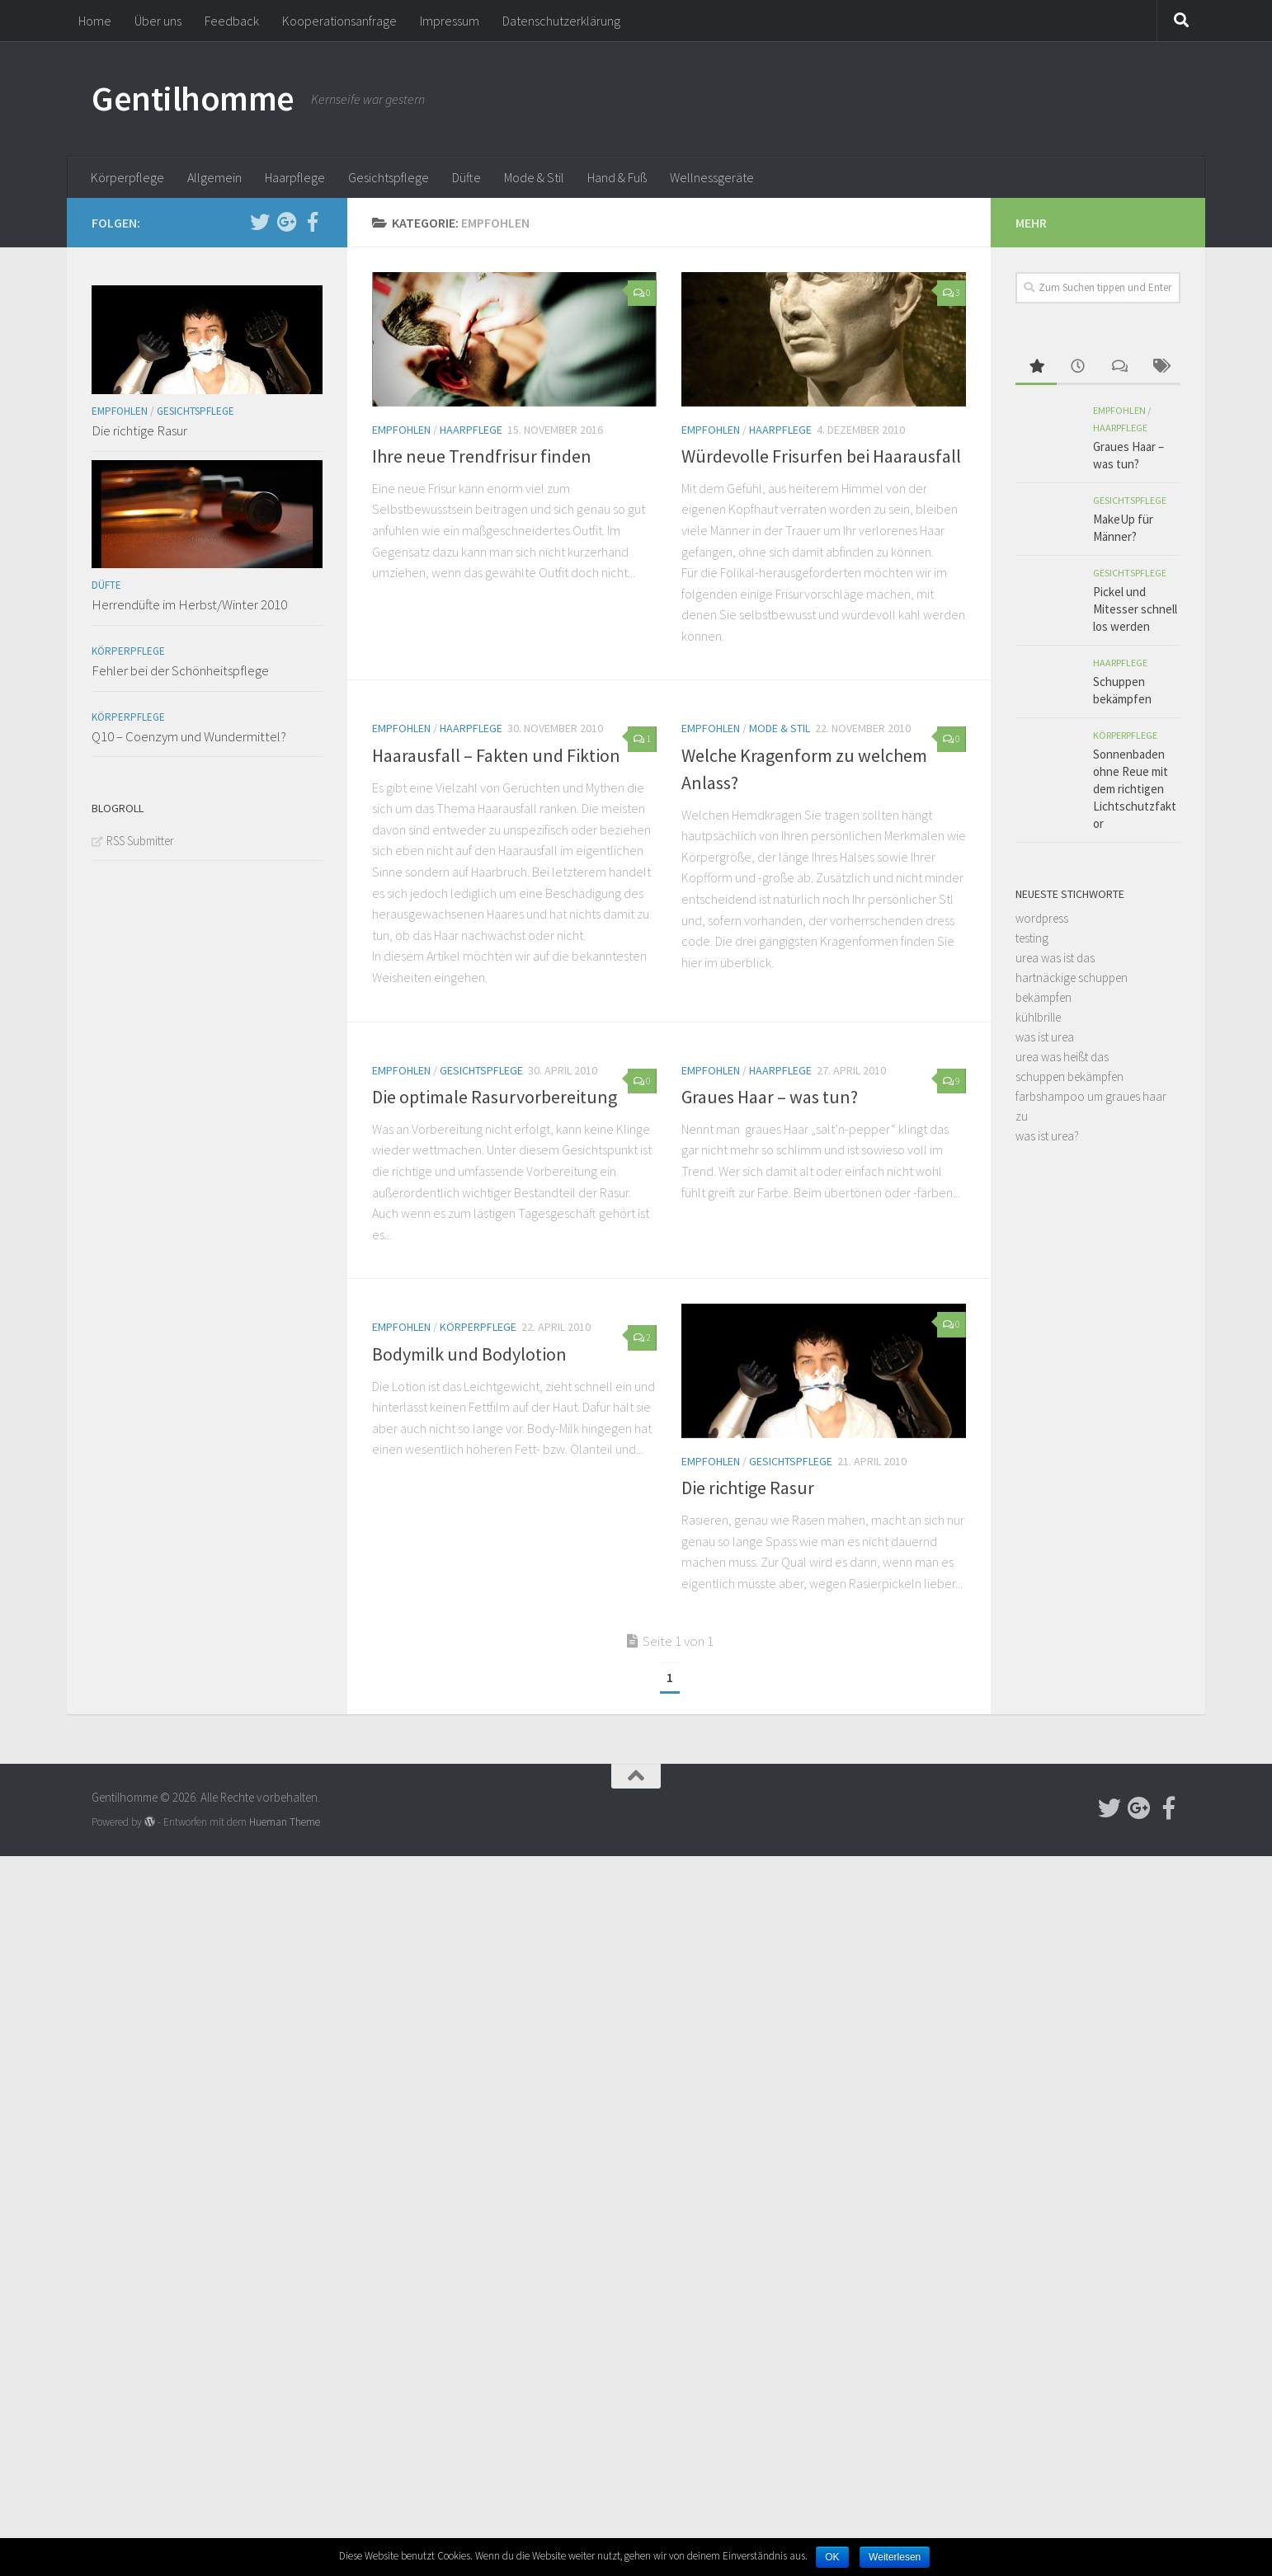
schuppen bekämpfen (1069, 1076)
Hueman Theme (284, 1822)
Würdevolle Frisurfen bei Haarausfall (821, 456)
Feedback (232, 20)
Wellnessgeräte (712, 177)
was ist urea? (1047, 1136)
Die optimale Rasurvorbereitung (494, 1096)
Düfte (466, 177)
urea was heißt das (1062, 1057)
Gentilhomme (193, 98)
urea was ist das (1055, 958)
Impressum (449, 20)
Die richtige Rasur (747, 1487)
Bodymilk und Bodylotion (469, 1354)
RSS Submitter (140, 840)
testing (1031, 938)
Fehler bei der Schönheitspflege (180, 670)
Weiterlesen (895, 2557)
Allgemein (214, 177)
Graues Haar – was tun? (769, 1096)
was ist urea (1044, 1037)
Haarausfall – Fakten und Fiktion (496, 755)
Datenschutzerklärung (561, 20)
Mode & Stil (534, 177)
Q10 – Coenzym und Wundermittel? (189, 736)
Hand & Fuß (617, 177)
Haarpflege (295, 177)
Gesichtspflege (388, 177)
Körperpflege (127, 177)
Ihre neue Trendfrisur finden (481, 456)
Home (94, 20)
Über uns (157, 20)
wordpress (1041, 918)
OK (832, 2557)
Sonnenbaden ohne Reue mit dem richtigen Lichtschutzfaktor (1134, 788)
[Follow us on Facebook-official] (313, 222)
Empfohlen (401, 429)
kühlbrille (1038, 1017)
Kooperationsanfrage (339, 20)
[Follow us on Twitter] (260, 222)
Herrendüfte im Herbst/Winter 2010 (189, 604)
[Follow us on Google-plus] (286, 222)
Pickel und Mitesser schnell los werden (1135, 609)
